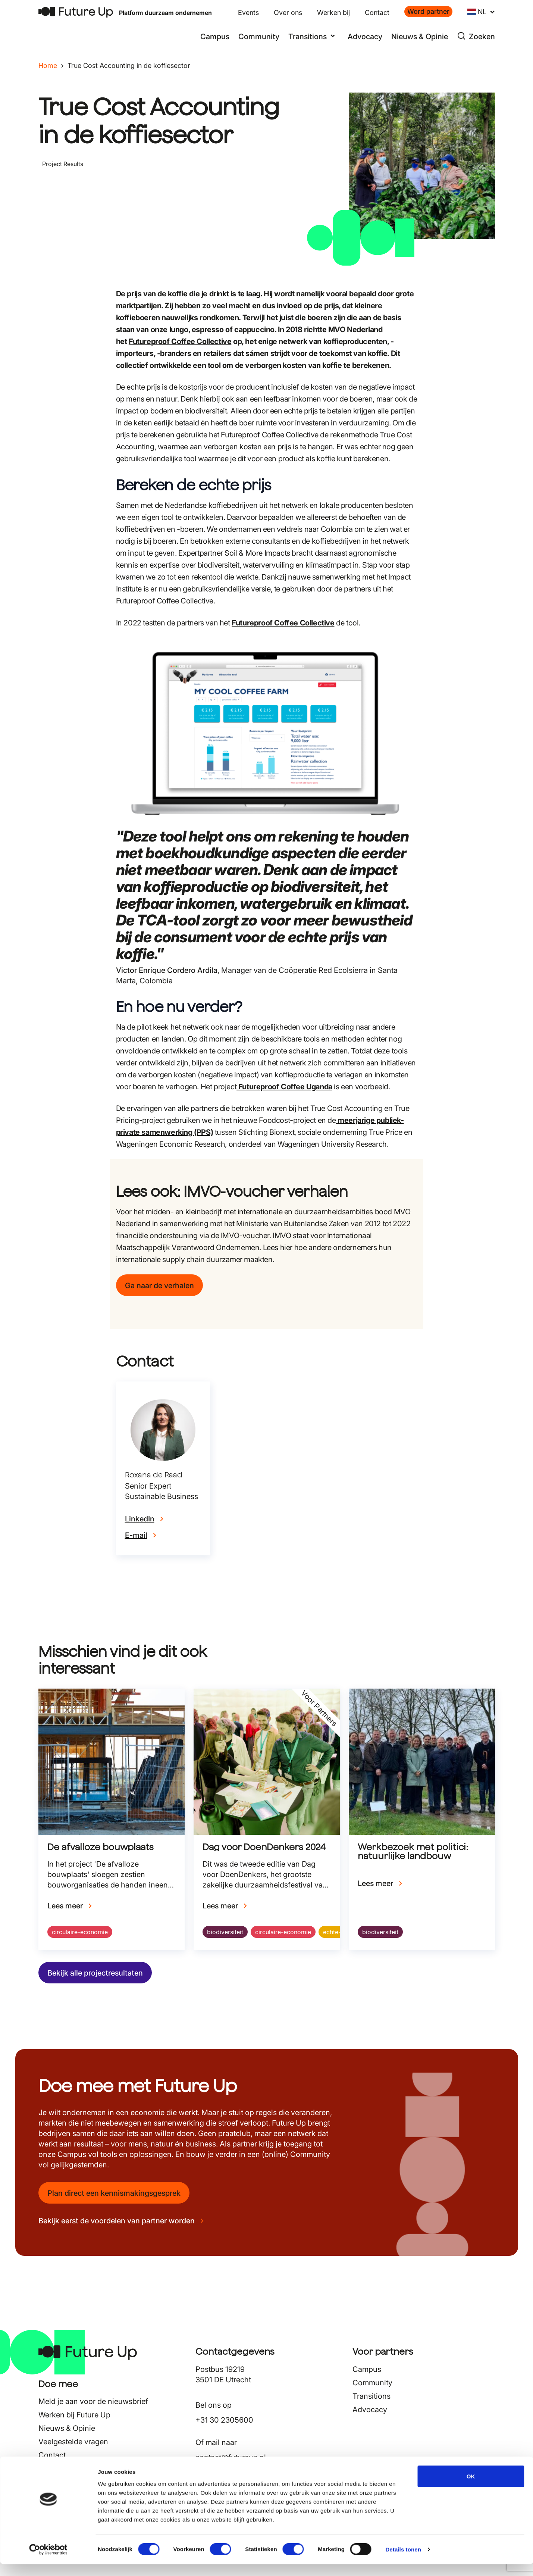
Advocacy (365, 36)
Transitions (371, 2396)
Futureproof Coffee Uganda (284, 1086)
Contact (377, 12)
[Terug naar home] (75, 12)
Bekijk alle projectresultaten (95, 1972)
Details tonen (403, 2561)
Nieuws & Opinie (419, 36)
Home (47, 65)
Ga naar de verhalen (159, 1285)
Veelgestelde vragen (73, 2441)
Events (248, 12)
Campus (214, 36)
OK (471, 2488)
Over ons (288, 12)
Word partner (428, 11)
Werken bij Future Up (74, 2414)
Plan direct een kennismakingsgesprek (114, 2193)
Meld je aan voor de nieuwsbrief (93, 2401)
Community (258, 36)
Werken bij (333, 12)
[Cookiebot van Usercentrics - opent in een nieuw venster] (48, 2561)
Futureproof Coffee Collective (180, 341)
